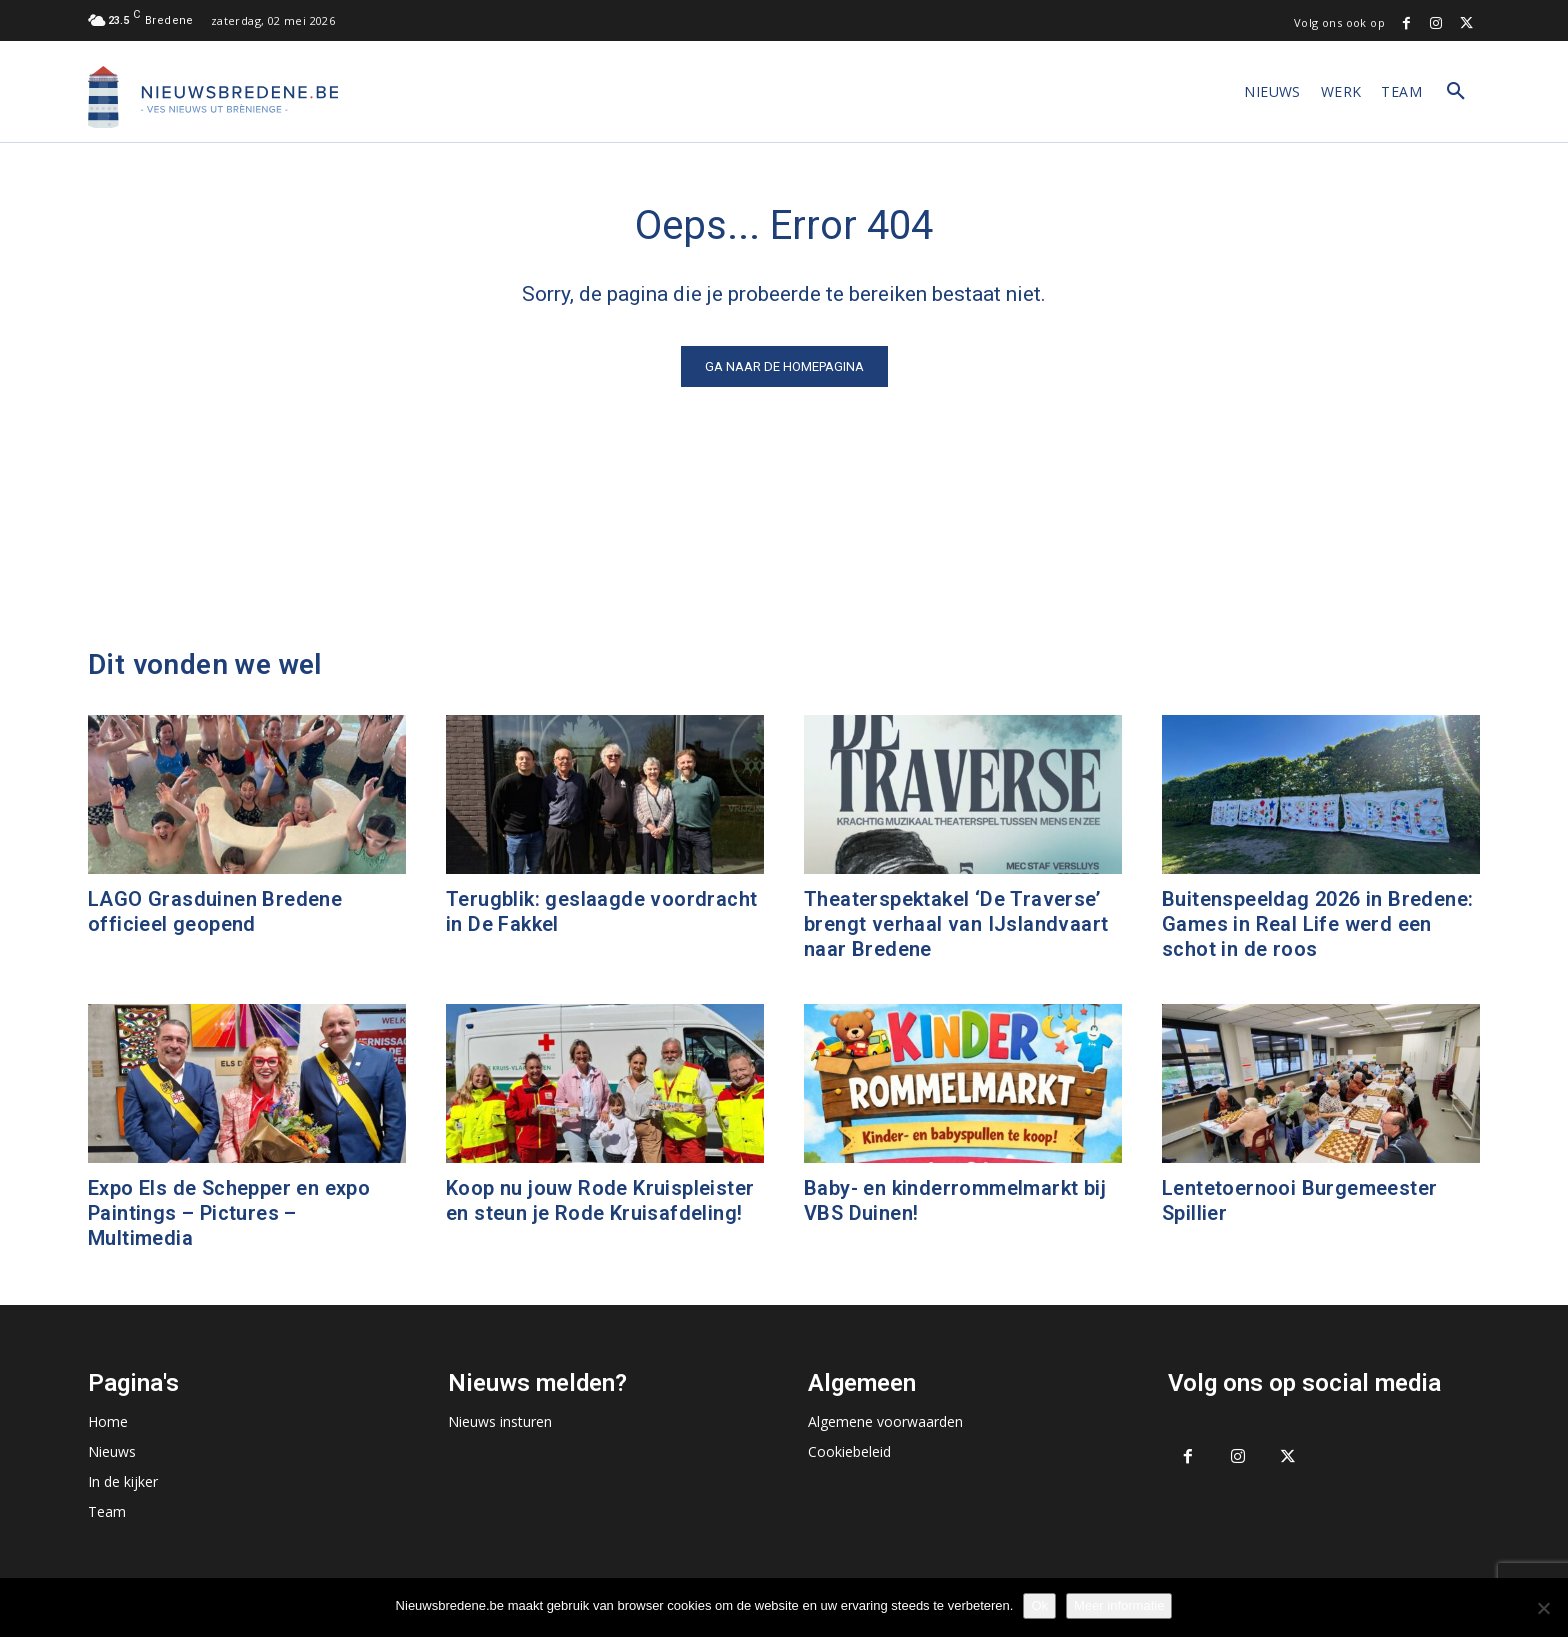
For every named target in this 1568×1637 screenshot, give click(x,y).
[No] (1543, 1608)
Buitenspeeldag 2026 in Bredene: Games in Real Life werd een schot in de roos (1317, 924)
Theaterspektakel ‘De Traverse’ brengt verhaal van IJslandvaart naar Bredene (956, 924)
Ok (1039, 1605)
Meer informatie (1119, 1605)
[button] (1456, 92)
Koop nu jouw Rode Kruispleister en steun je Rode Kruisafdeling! (600, 1200)
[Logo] (213, 97)
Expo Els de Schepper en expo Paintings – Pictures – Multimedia (229, 1213)
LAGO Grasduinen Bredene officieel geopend (215, 911)
